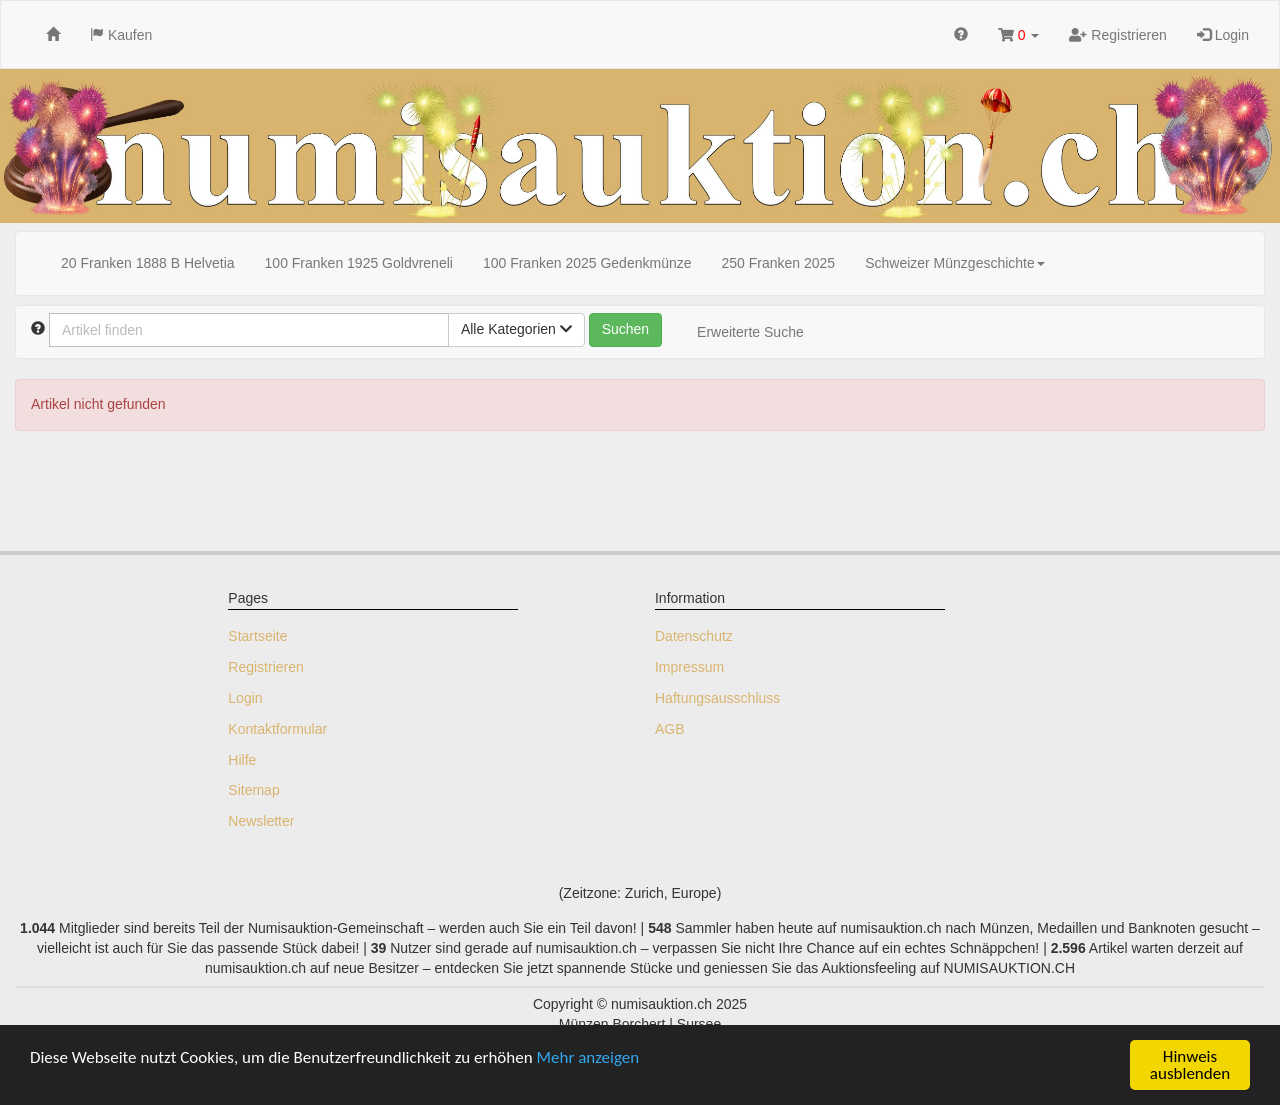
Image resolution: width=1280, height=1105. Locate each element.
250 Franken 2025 (779, 263)
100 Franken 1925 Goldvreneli (359, 263)
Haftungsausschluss (717, 698)
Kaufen (121, 35)
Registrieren (1117, 35)
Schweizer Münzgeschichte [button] (955, 263)
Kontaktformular (277, 729)
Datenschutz (694, 636)
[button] (1019, 34)
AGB (670, 729)
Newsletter (261, 821)
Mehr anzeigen (588, 1057)
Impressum (689, 667)
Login (1223, 35)
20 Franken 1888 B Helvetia (148, 263)
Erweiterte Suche (750, 332)
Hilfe (242, 760)
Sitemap (253, 790)
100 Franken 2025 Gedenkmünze (587, 263)
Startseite (257, 636)
